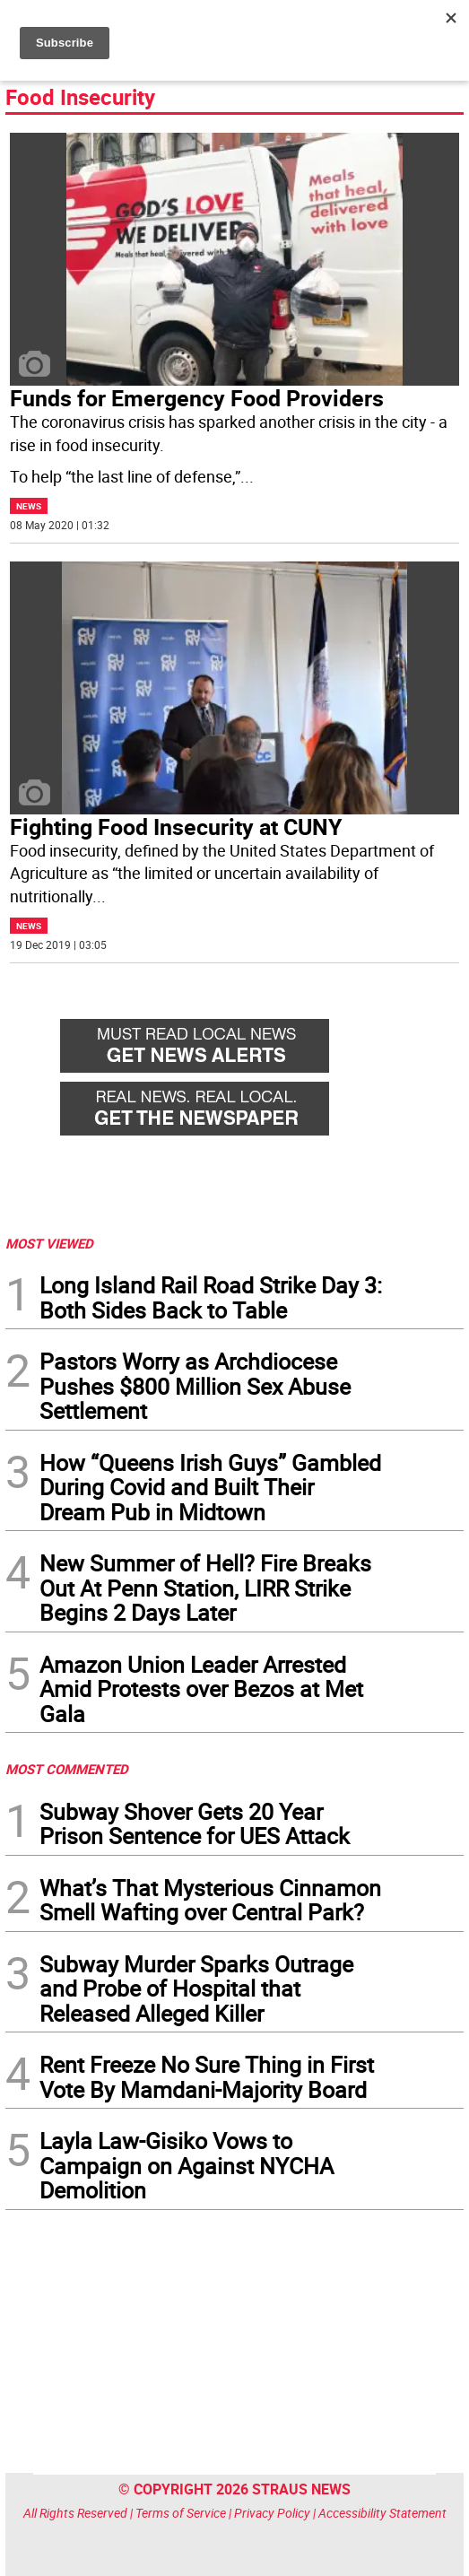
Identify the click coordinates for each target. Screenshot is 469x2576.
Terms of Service (180, 2512)
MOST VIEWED (49, 1243)
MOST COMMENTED (66, 1769)
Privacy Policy (272, 2512)
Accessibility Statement (382, 2512)
